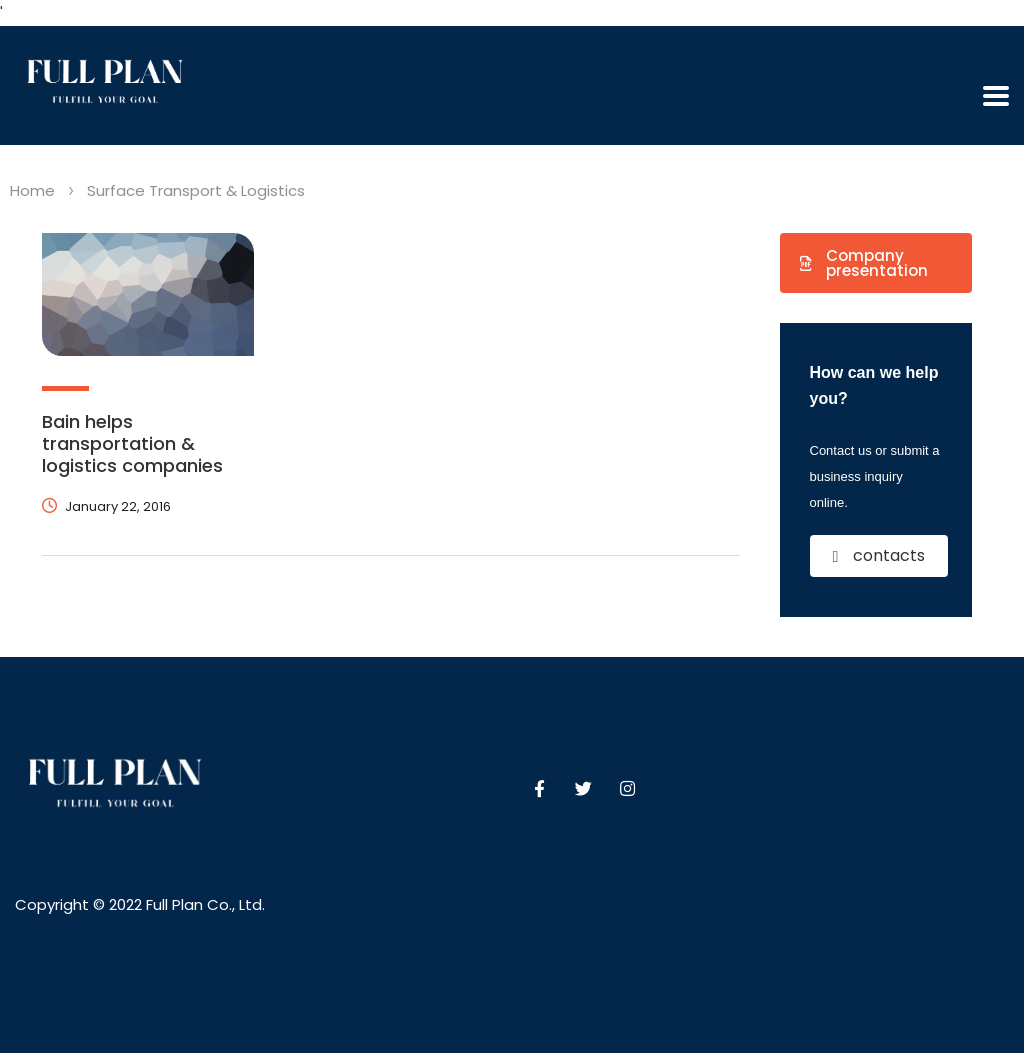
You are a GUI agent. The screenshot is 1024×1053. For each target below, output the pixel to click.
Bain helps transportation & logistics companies (132, 443)
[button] (876, 263)
